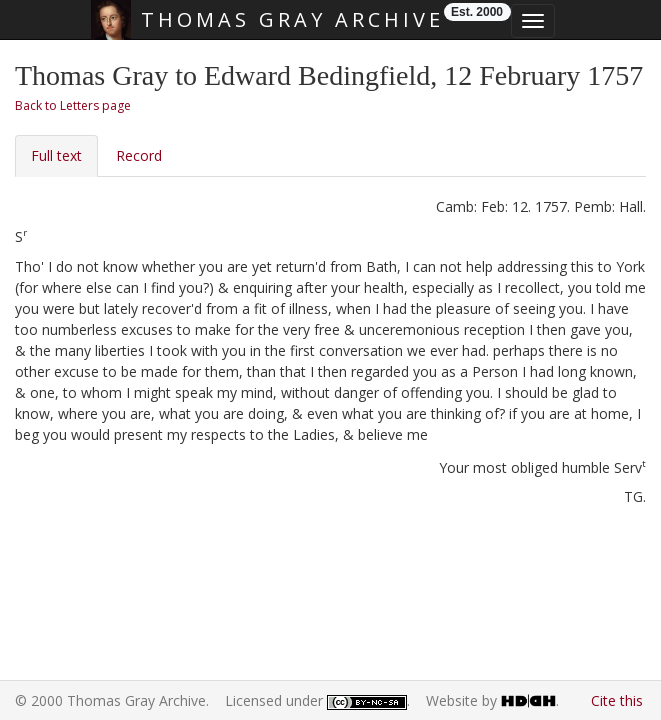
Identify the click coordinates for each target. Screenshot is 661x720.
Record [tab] (139, 155)
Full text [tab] (56, 155)
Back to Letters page (73, 105)
